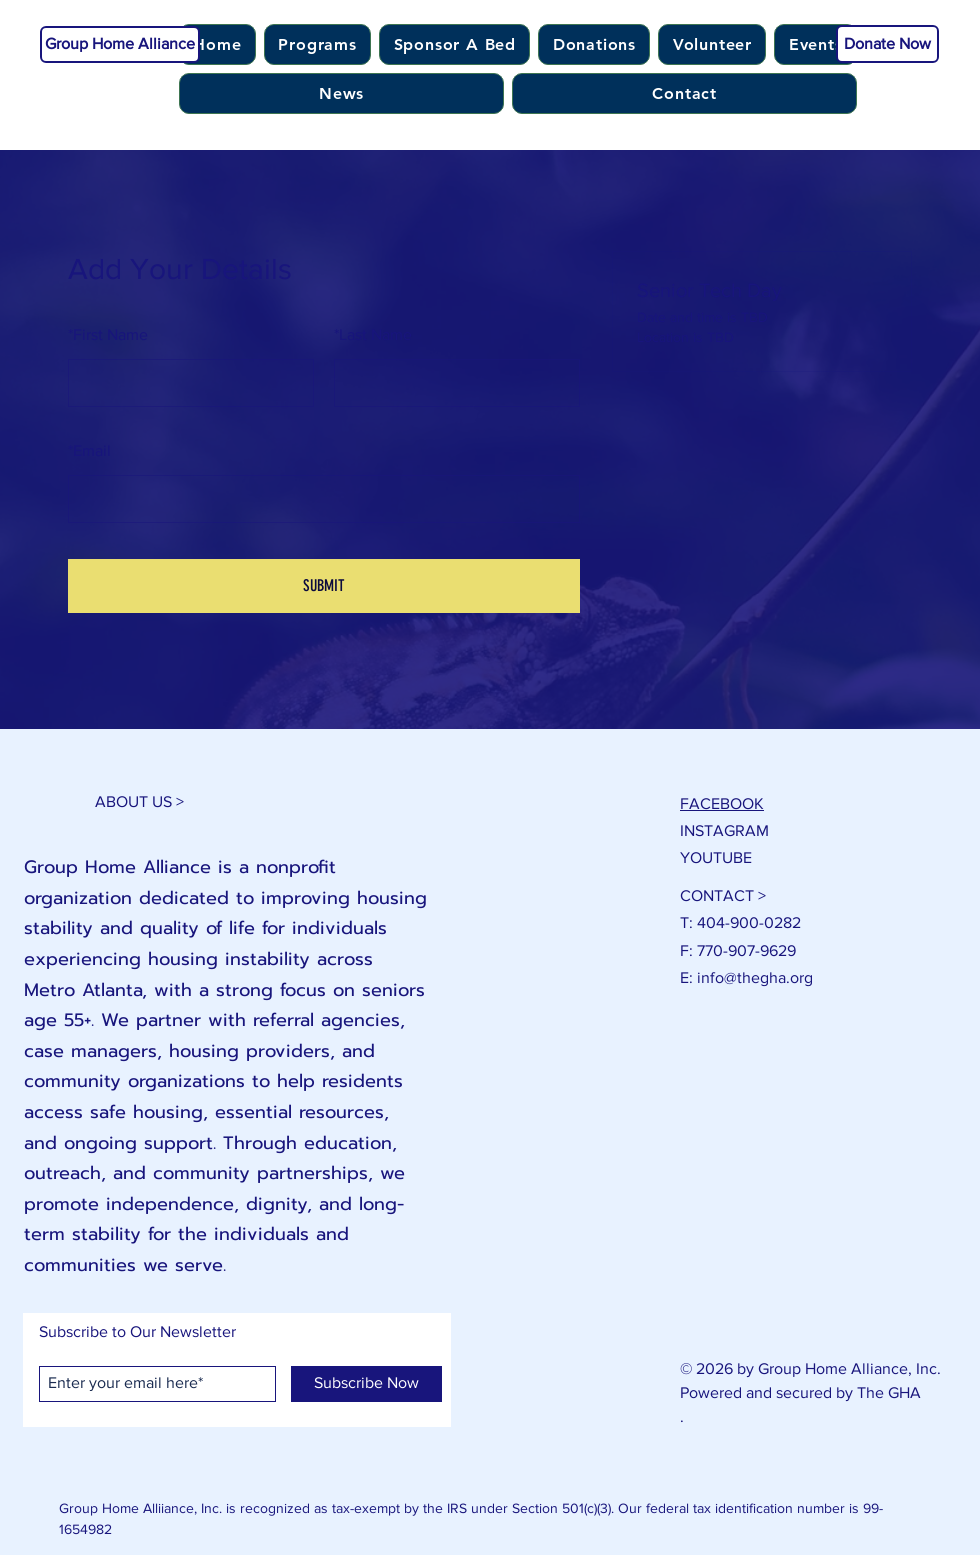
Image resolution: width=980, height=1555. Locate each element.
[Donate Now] (887, 44)
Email (89, 450)
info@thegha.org (755, 977)
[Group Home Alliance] (120, 44)
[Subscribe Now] (366, 1384)
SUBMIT (324, 585)
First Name (108, 334)
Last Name (373, 334)
